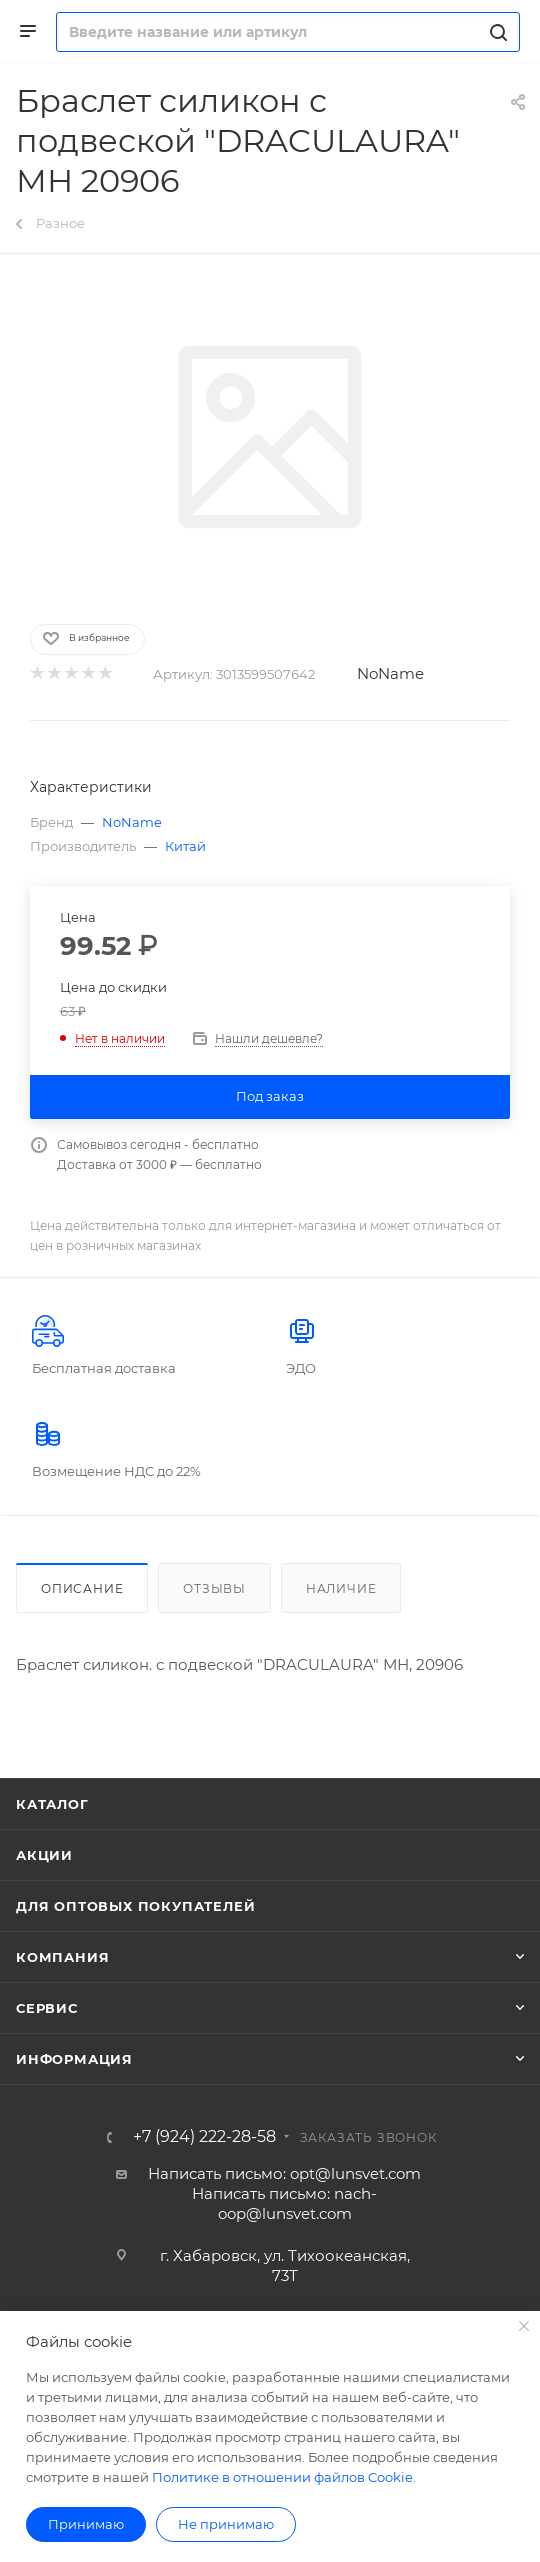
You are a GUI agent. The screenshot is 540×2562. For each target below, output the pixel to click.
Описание (82, 1588)
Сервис (47, 2008)
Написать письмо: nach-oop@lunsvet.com (284, 2203)
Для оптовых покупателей (135, 1906)
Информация (74, 2059)
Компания (62, 1957)
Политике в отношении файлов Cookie (282, 2477)
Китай (185, 846)
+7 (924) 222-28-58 (204, 2137)
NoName (390, 673)
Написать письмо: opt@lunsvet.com (284, 2173)
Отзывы (214, 1588)
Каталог (52, 1804)
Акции (44, 1855)
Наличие (341, 1588)
